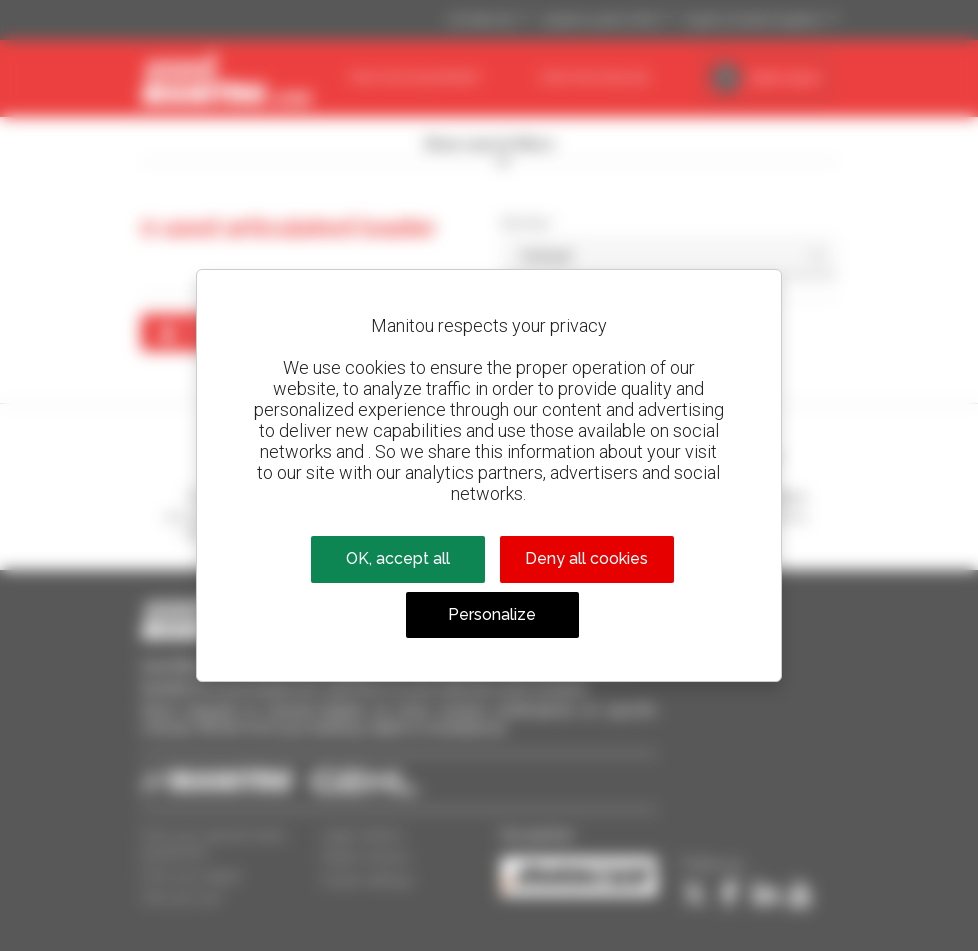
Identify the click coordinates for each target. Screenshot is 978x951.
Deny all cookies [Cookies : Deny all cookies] (586, 558)
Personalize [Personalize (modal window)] (492, 614)
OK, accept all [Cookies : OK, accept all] (398, 558)
